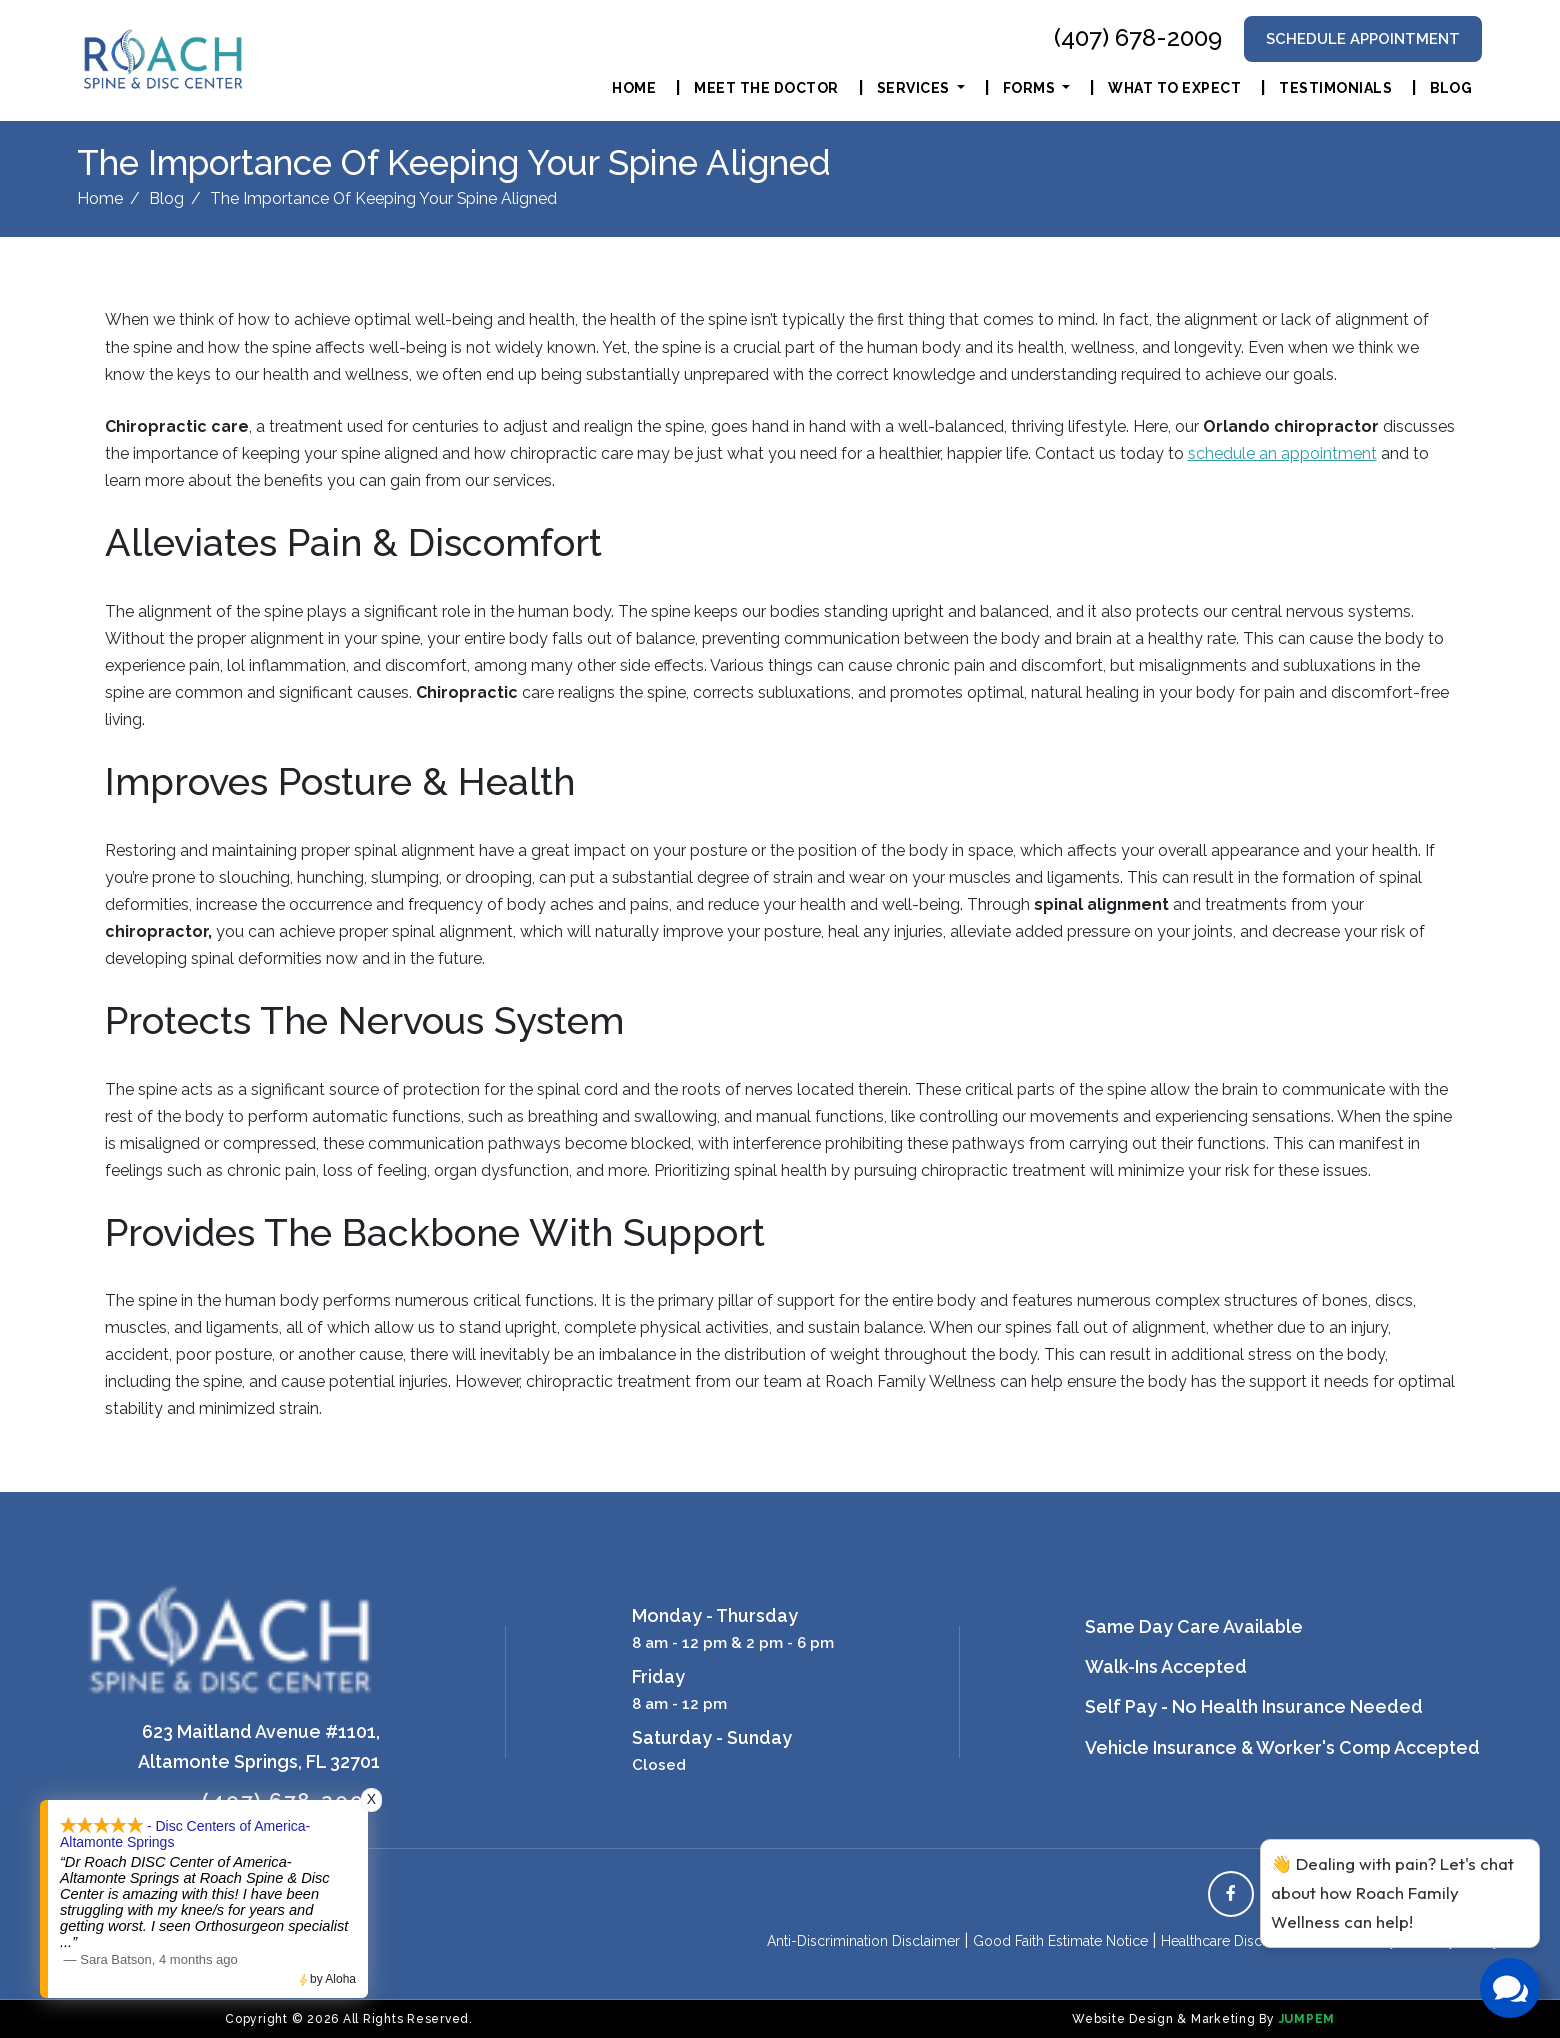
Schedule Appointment (1363, 38)
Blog (1451, 88)
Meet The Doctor (766, 88)
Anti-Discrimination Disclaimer (863, 1941)
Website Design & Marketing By (1173, 2019)
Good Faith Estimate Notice (1060, 1941)
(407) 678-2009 (1138, 38)
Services (915, 88)
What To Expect (1174, 88)
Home (634, 88)
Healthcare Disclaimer (1231, 1941)
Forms (1031, 88)
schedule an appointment (1282, 453)
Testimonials (1335, 88)
